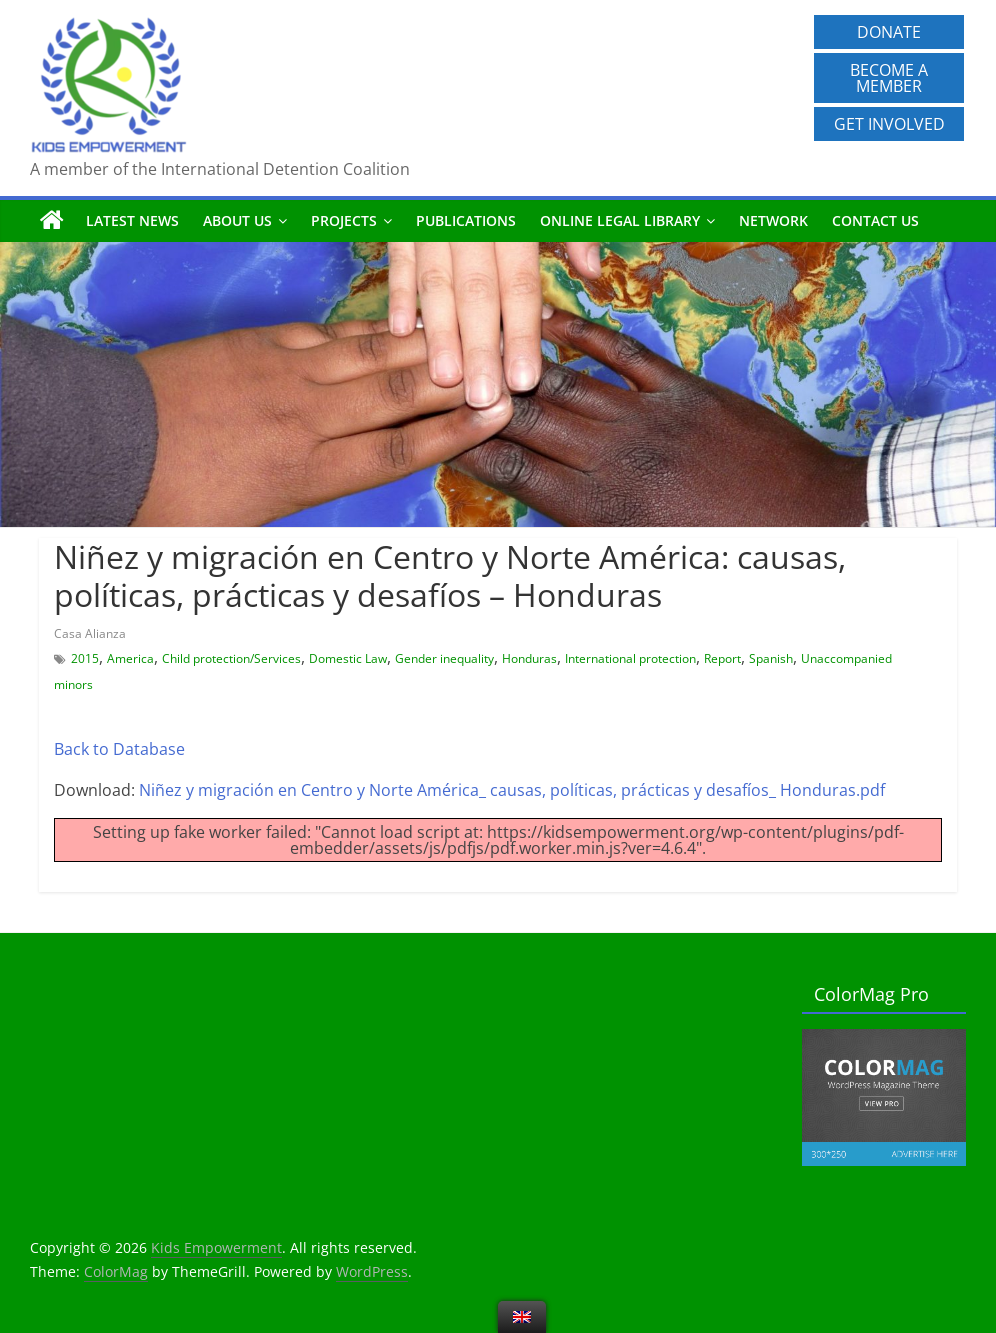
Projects (344, 220)
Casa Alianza (90, 633)
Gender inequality (444, 658)
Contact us (875, 220)
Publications (466, 220)
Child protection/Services (231, 658)
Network (773, 220)
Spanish (771, 658)
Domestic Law (348, 658)
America (130, 658)
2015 (85, 658)
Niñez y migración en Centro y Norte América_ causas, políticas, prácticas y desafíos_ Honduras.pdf (512, 790)
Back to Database (119, 749)
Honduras (529, 658)
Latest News (132, 220)
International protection (630, 658)
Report (722, 658)
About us (237, 220)
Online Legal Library (620, 220)
